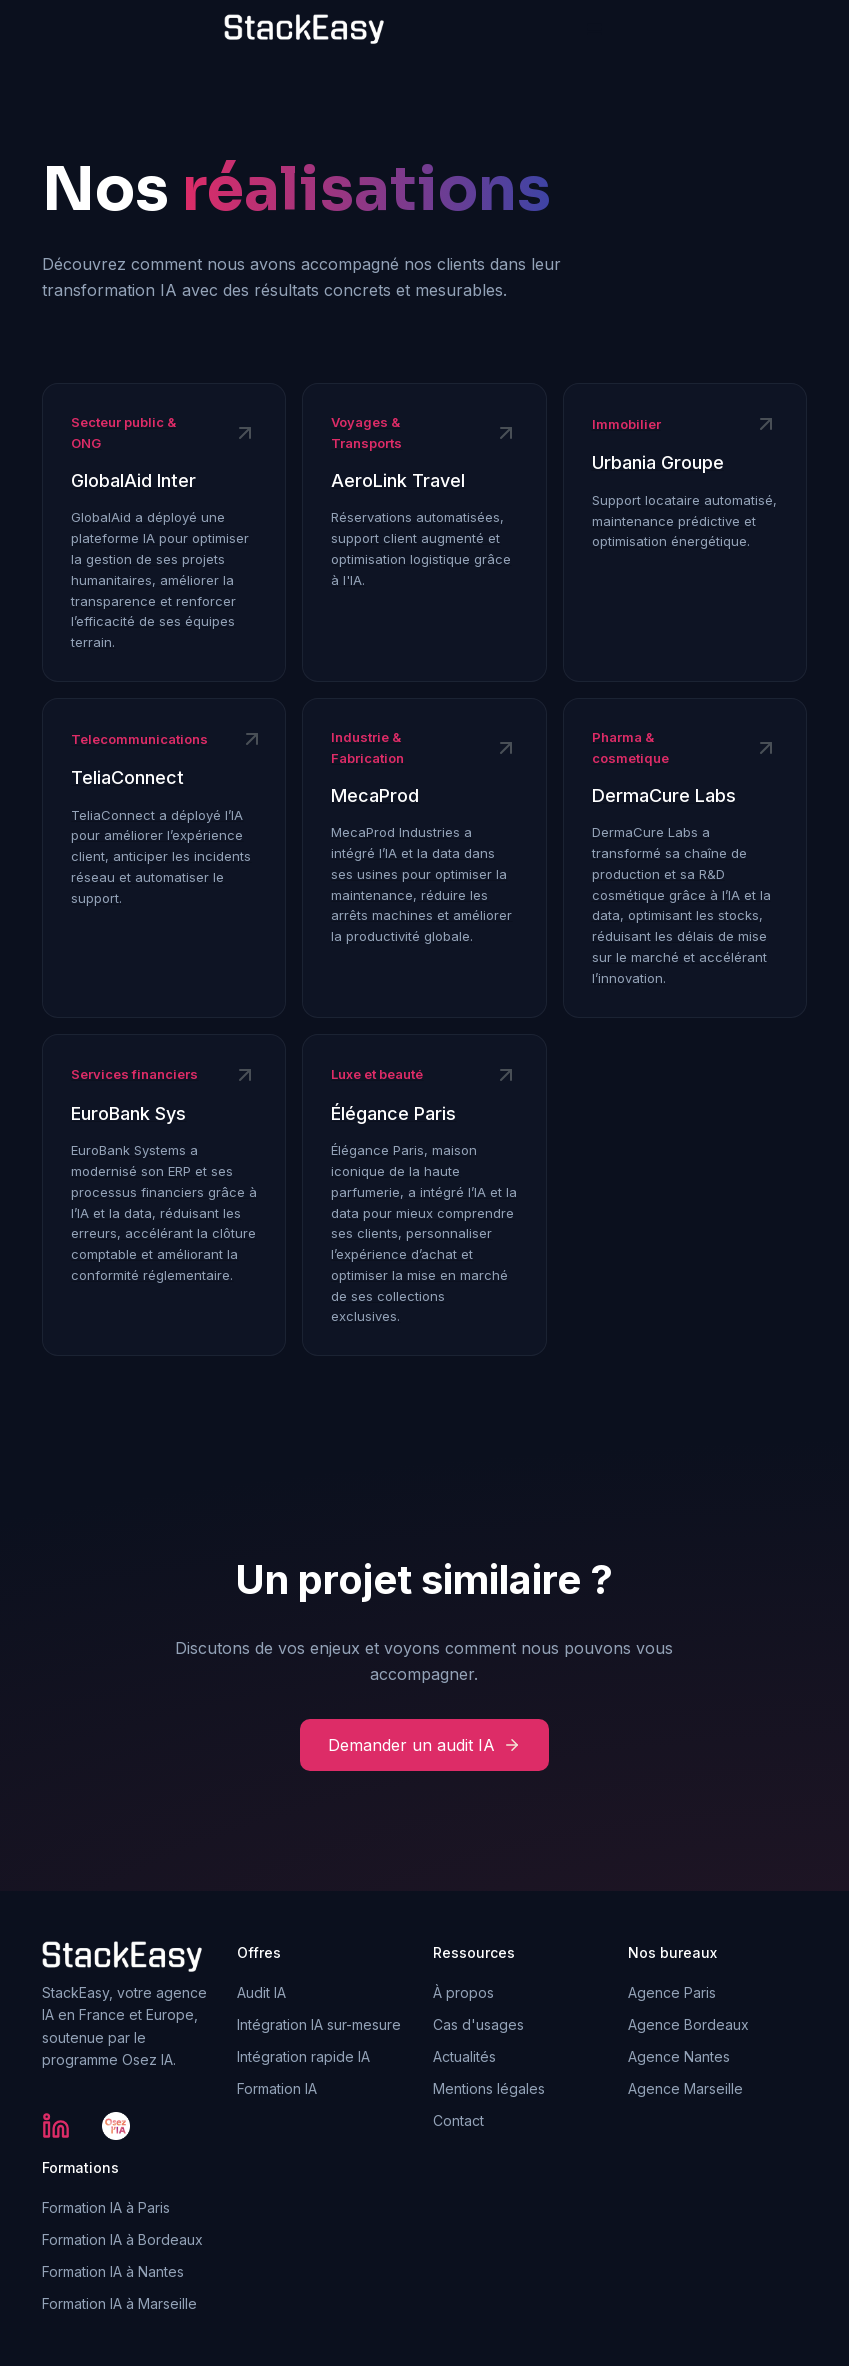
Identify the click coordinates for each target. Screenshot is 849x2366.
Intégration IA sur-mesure (319, 2024)
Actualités (464, 2056)
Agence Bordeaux (688, 2024)
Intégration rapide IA (303, 2056)
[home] (304, 30)
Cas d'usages (478, 2024)
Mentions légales (489, 2088)
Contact (458, 2120)
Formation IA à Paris (106, 2207)
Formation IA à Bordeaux (122, 2239)
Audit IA (261, 1992)
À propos (463, 1992)
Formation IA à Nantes (113, 2271)
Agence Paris (672, 1992)
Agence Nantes (679, 2056)
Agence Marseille (685, 2088)
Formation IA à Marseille (119, 2303)
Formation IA (277, 2088)
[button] (595, 30)
